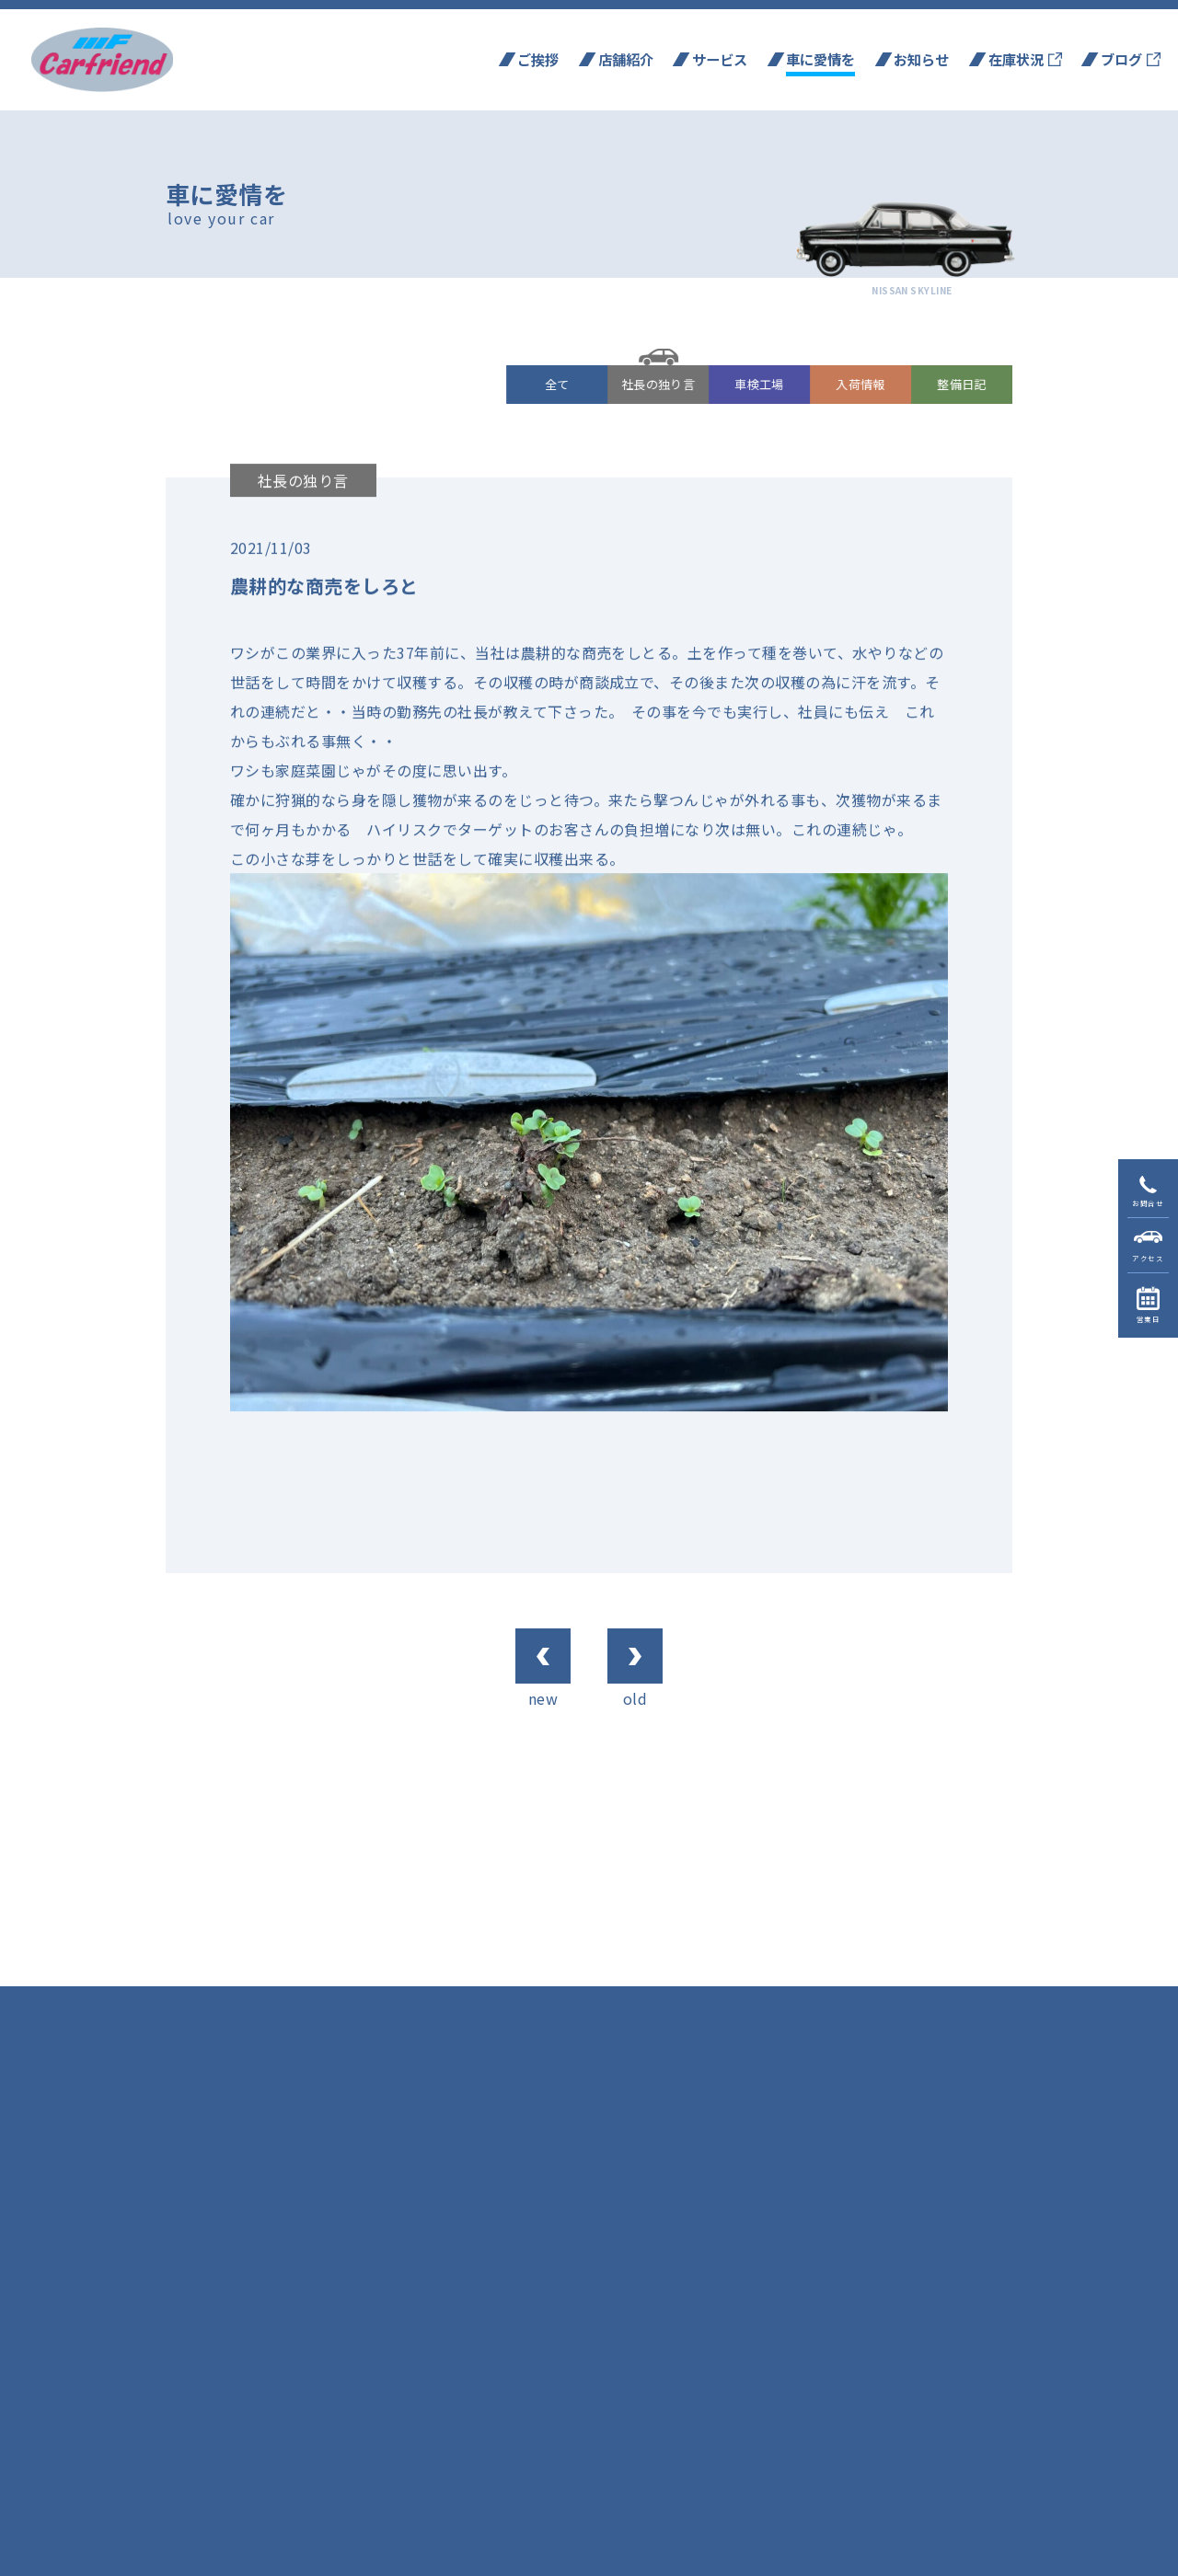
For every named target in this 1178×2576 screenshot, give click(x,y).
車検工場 (760, 384)
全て (557, 384)
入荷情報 (861, 384)
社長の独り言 (658, 384)
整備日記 (962, 384)
